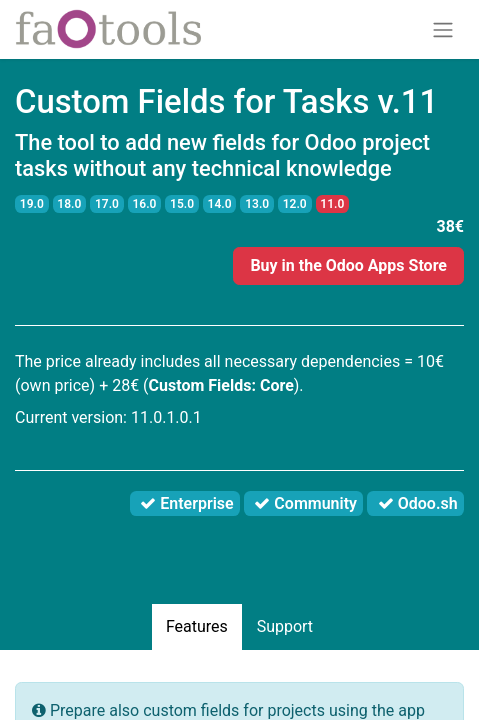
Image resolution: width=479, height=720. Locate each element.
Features (197, 626)
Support (285, 626)
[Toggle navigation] (443, 29)
